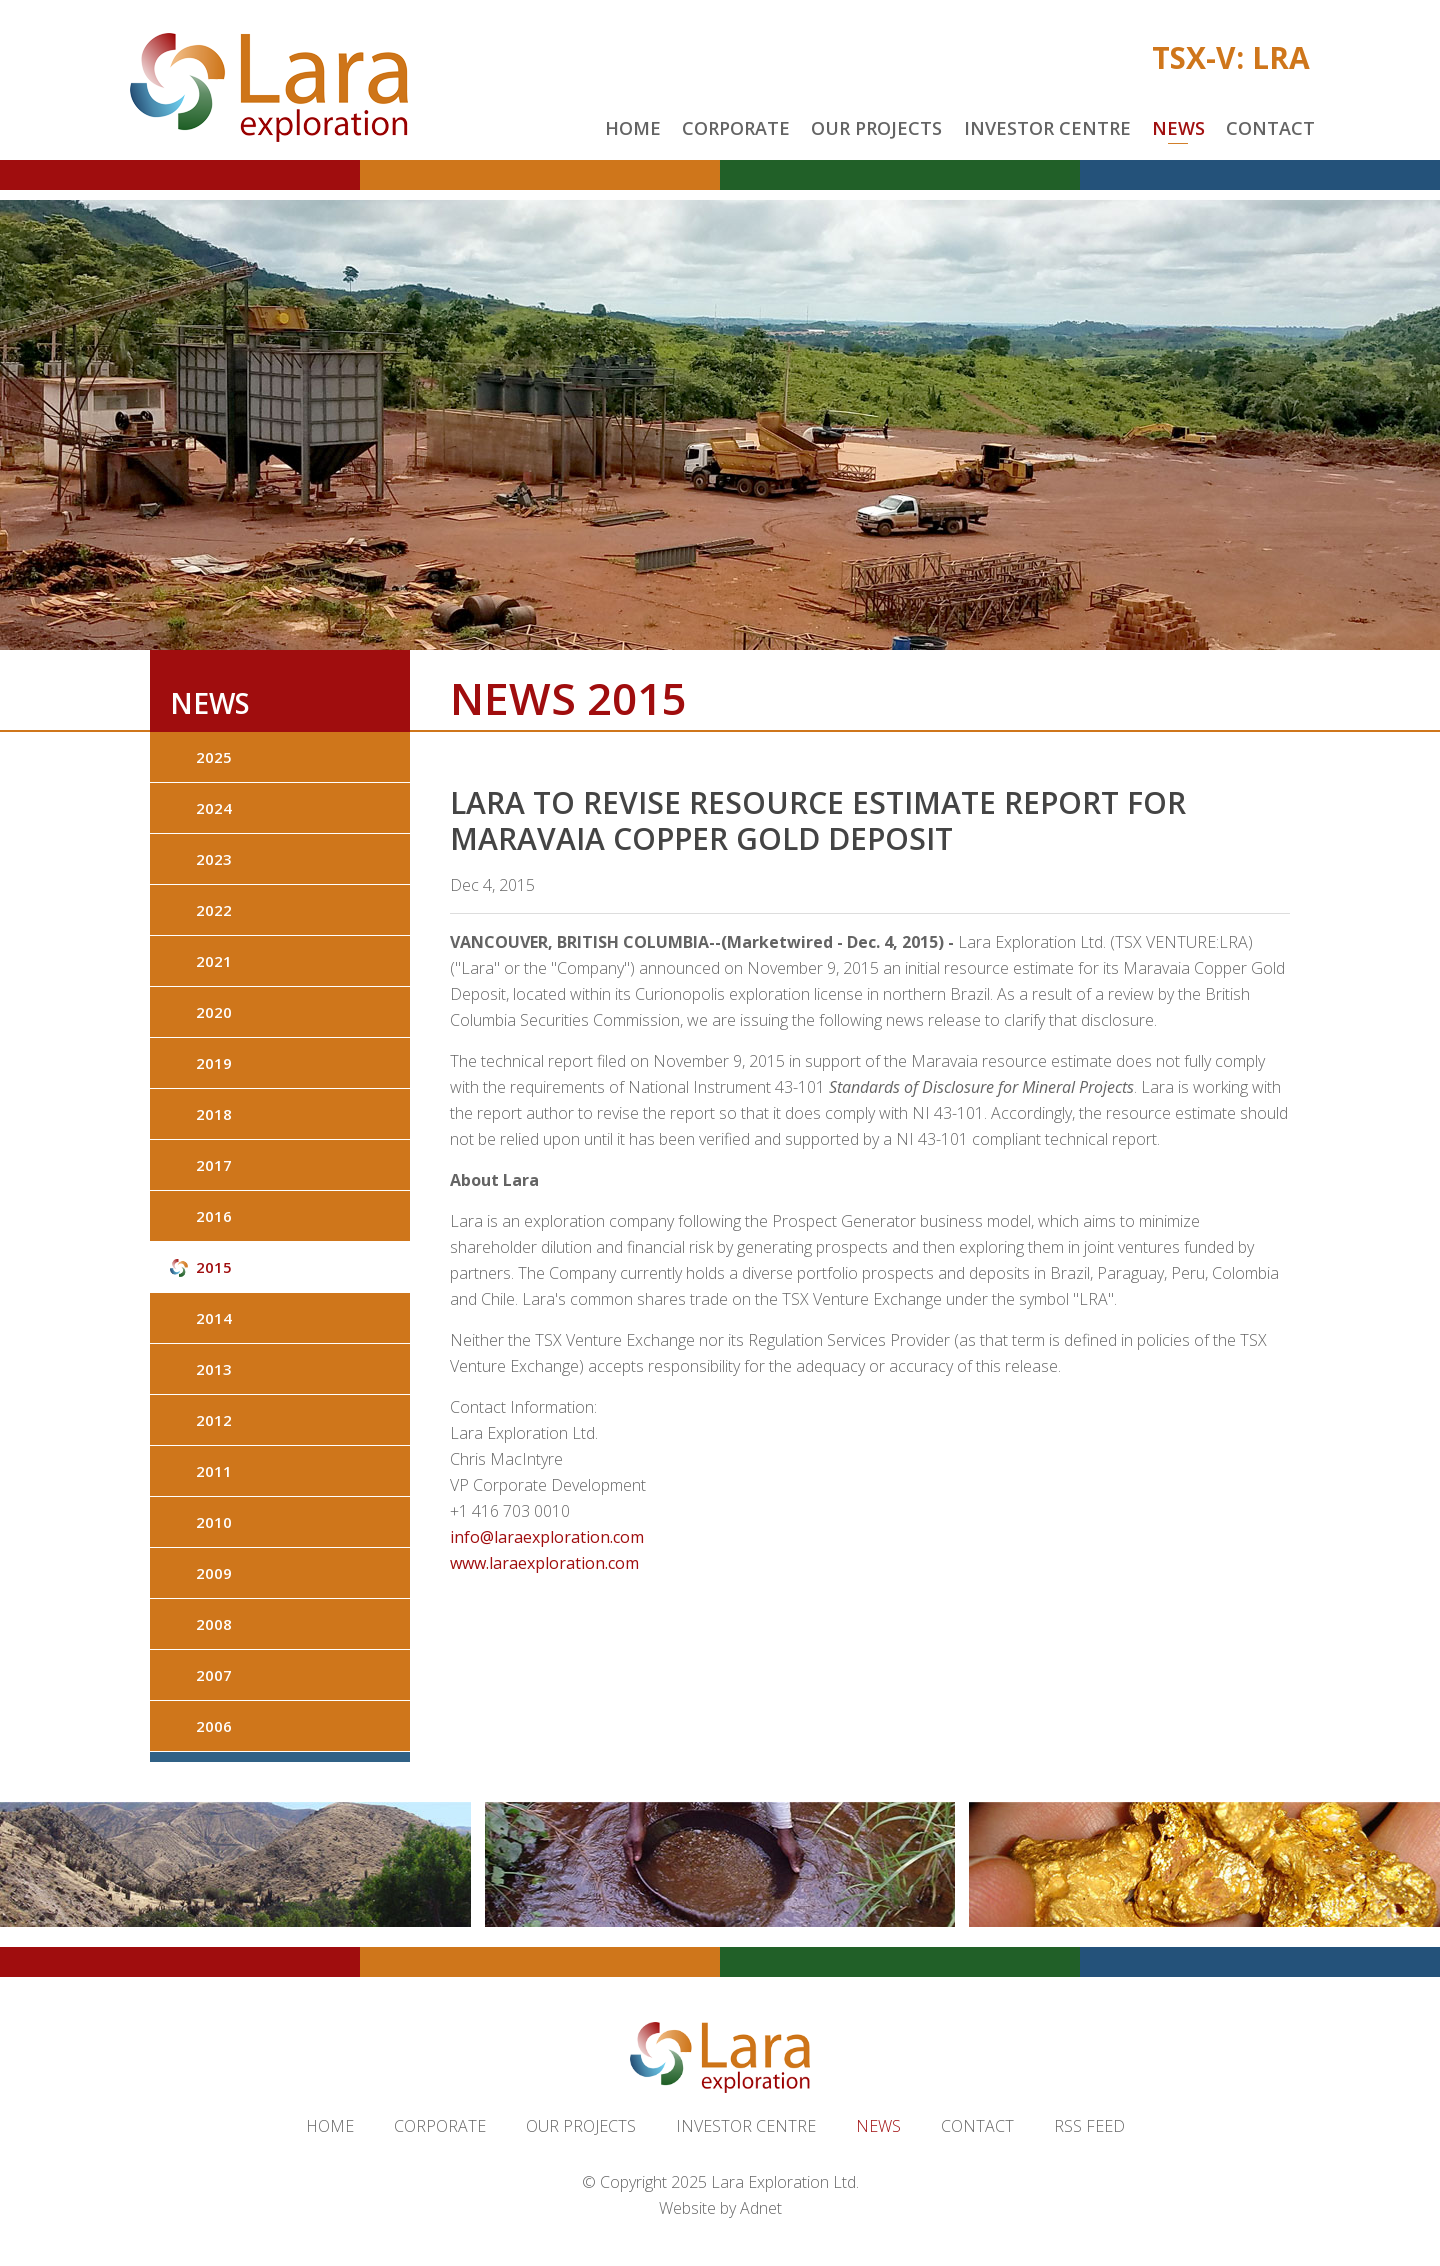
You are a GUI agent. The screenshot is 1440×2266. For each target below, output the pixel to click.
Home (633, 128)
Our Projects (876, 128)
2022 (214, 910)
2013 (214, 1369)
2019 (214, 1063)
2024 (214, 808)
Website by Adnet (720, 2208)
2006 (214, 1726)
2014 (214, 1318)
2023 (214, 859)
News (1178, 128)
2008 (214, 1624)
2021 (214, 961)
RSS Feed (1089, 2126)
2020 (214, 1012)
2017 (214, 1165)
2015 (214, 1267)
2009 (214, 1573)
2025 (214, 757)
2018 (214, 1114)
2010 (214, 1522)
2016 (214, 1216)
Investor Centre (1047, 128)
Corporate (736, 128)
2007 (214, 1675)
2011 (214, 1471)
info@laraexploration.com (547, 1537)
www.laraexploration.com (544, 1563)
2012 (214, 1420)
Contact (1270, 128)
